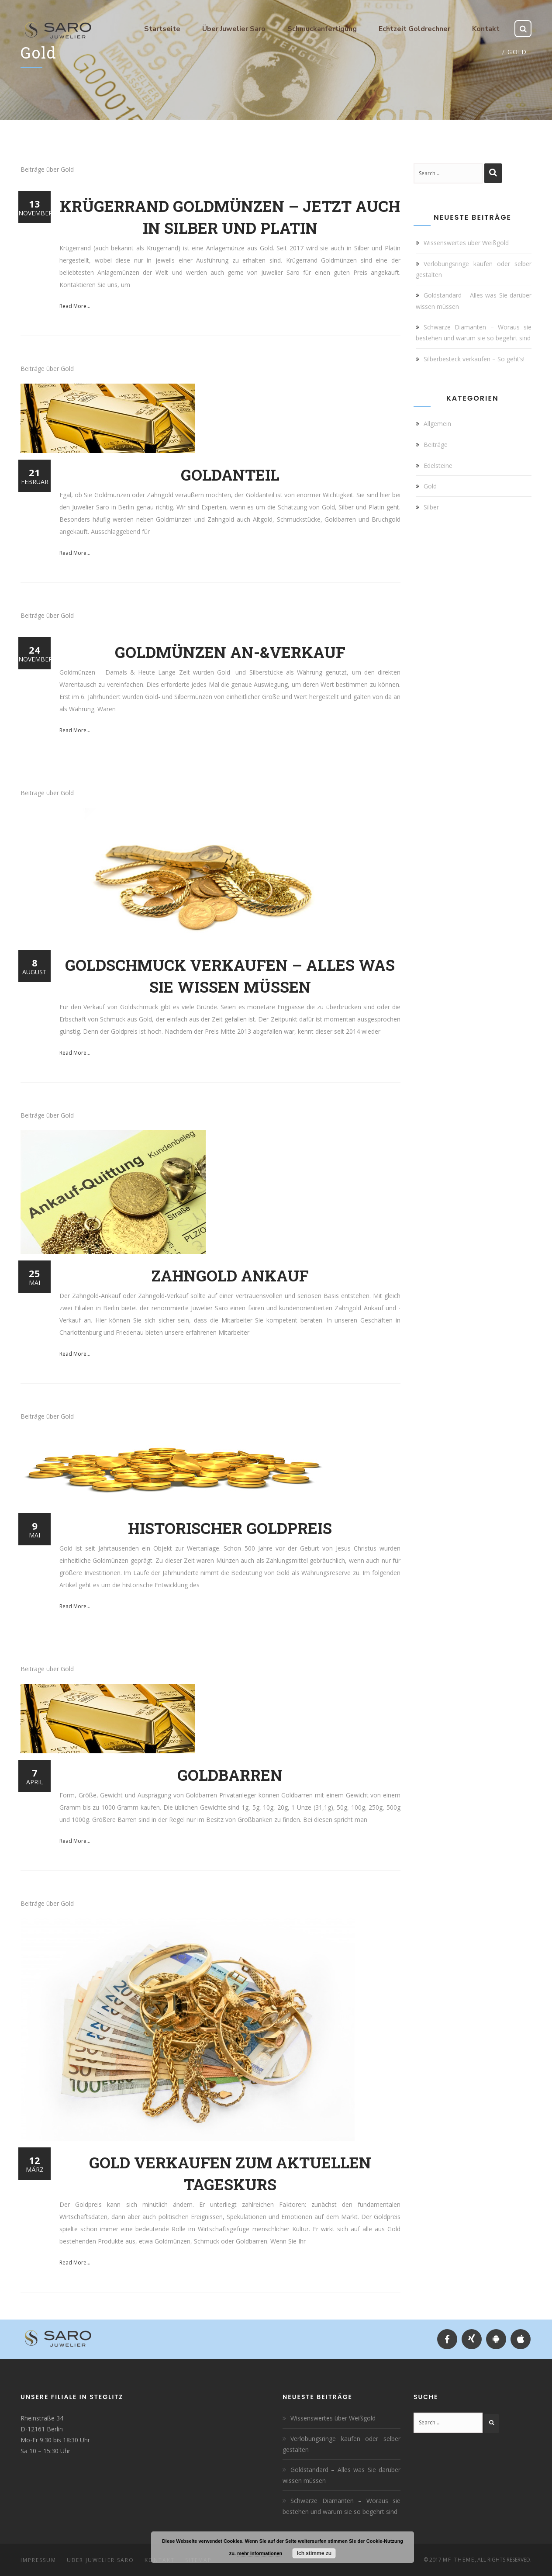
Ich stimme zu (314, 2553)
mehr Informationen (259, 2553)
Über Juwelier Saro (100, 2560)
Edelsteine (438, 465)
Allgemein (437, 423)
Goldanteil (230, 474)
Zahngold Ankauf (230, 1275)
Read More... (74, 306)
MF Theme (459, 2559)
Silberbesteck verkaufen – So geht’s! (474, 359)
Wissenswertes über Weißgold (466, 243)
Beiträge (436, 444)
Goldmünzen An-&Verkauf (230, 652)
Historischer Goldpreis (230, 1528)
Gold (430, 486)
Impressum (38, 2560)
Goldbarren (230, 1775)
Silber (431, 507)
